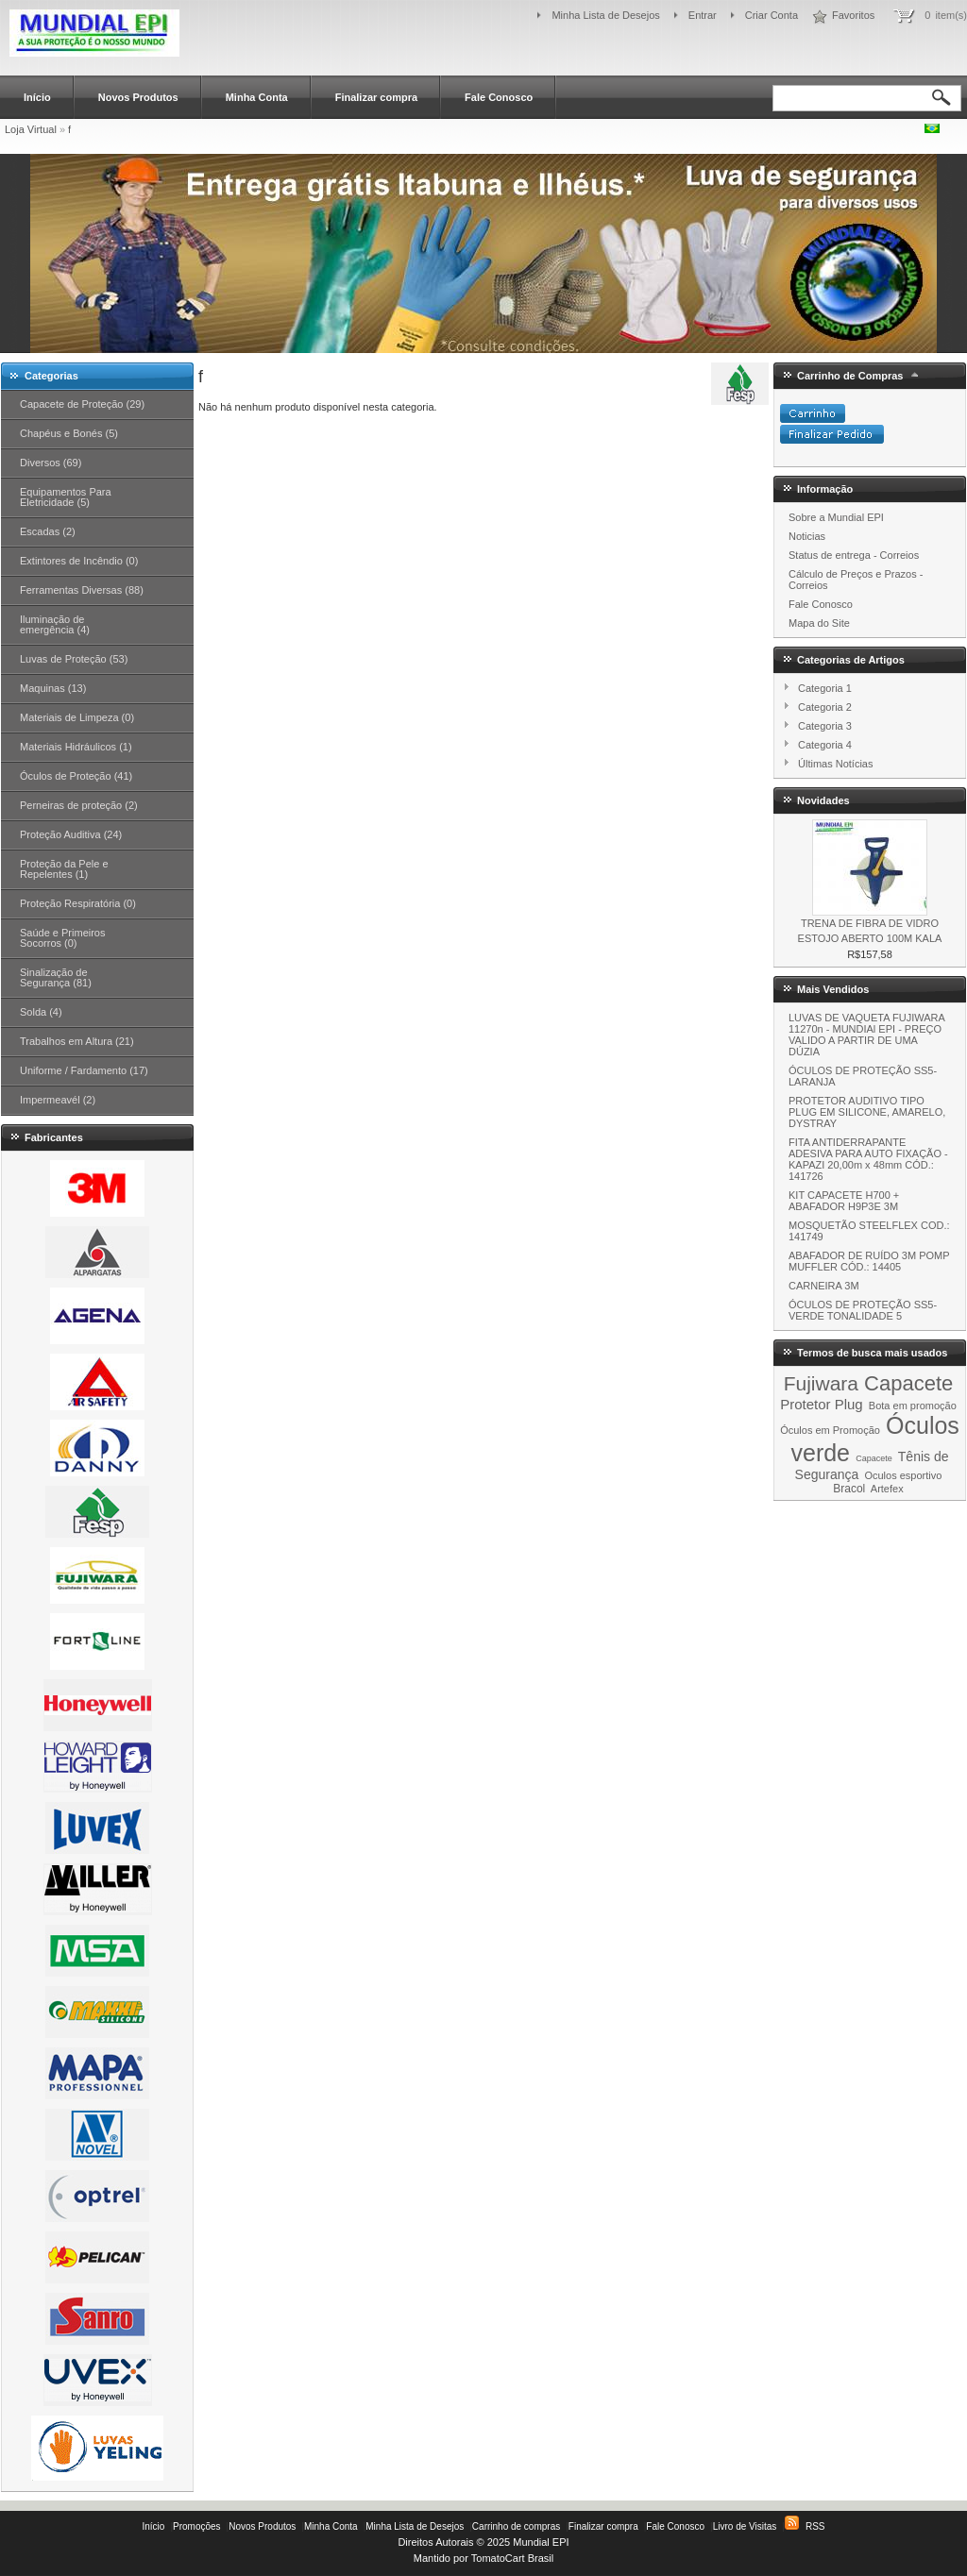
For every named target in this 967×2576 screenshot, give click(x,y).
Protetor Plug (821, 1404)
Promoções (197, 2526)
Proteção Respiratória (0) (78, 903)
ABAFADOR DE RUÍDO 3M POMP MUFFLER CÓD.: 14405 (869, 1261)
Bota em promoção (913, 1405)
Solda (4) (41, 1012)
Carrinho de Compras (850, 375)
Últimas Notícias (835, 763)
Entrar (702, 15)
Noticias (807, 536)
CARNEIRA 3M (824, 1285)
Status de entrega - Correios (854, 555)
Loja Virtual (31, 129)
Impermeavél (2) (57, 1099)
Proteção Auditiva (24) (71, 834)
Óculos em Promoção (830, 1430)
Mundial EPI (540, 2542)
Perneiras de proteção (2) (79, 805)
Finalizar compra (376, 97)
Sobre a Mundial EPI (836, 517)
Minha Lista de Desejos (605, 15)
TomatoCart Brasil (512, 2558)
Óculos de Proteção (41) (76, 776)
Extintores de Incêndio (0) (79, 560)
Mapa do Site (819, 623)
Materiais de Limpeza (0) (77, 717)
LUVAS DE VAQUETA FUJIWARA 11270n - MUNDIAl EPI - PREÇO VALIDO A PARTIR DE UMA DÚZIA (866, 1034)
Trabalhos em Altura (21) (77, 1041)
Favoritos (853, 15)
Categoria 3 (825, 726)
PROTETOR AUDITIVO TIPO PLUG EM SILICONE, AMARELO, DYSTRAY (867, 1112)
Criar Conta (771, 15)
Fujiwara (821, 1383)
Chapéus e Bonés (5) (69, 433)
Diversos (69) (50, 462)
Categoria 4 (825, 744)
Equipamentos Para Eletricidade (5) (65, 497)
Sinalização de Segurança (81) (56, 977)
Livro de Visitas (745, 2526)
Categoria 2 (825, 707)
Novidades (823, 800)
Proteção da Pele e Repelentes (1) (64, 869)
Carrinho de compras (516, 2526)
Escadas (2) (48, 531)
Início (37, 97)
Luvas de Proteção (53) (73, 659)
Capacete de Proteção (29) (82, 404)
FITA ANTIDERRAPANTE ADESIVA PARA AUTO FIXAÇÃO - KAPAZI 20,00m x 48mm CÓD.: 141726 (868, 1159)
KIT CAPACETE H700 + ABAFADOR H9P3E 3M (844, 1200)
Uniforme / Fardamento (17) (84, 1070)
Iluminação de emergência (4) (55, 624)
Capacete (908, 1383)
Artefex (887, 1488)
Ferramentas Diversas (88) (82, 590)
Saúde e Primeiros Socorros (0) (63, 938)
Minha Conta (257, 97)
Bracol (849, 1488)
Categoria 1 (825, 688)
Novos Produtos (138, 97)
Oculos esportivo (903, 1475)
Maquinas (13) (53, 688)
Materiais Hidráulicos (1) (76, 746)
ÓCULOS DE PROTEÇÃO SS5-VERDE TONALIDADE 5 (863, 1310)
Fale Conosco (499, 97)
